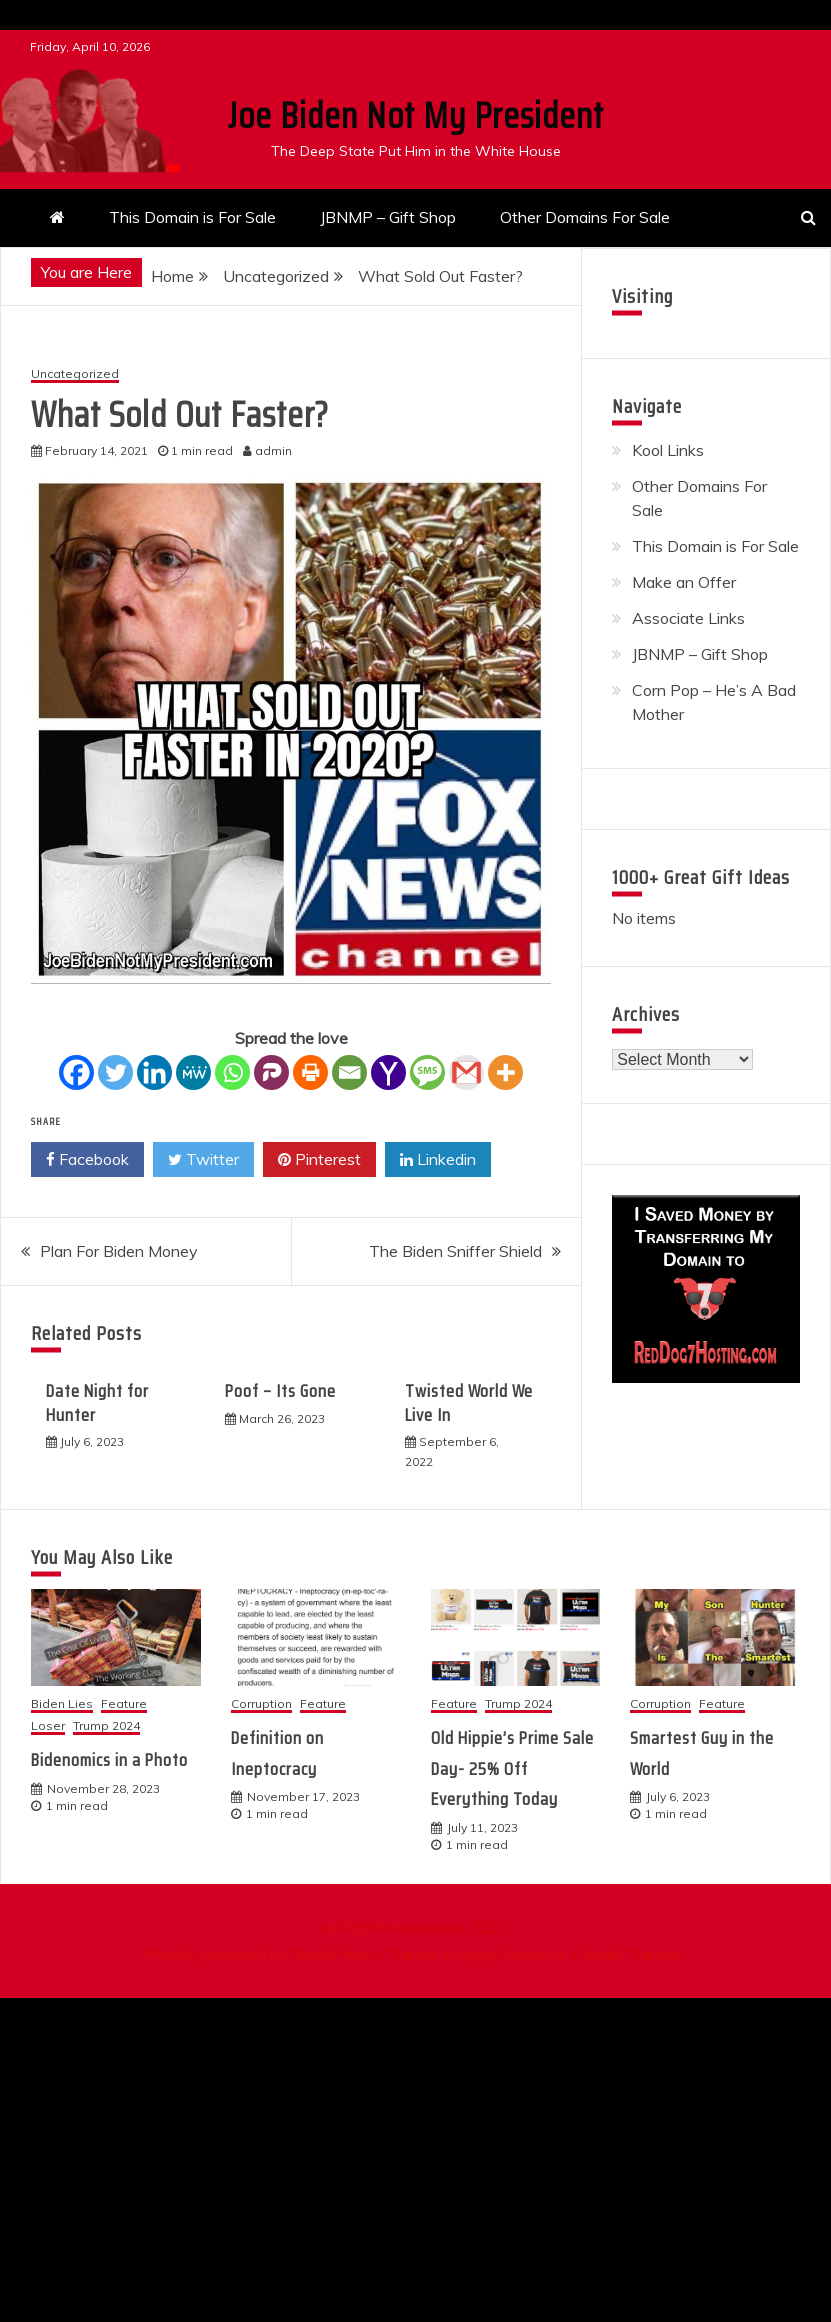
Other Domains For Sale (585, 217)
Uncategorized (75, 374)
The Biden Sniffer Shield (455, 1251)
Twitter (203, 1160)
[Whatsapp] (232, 1072)
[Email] (349, 1072)
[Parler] (271, 1072)
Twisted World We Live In (469, 1402)
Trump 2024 (106, 1726)
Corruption (261, 1704)
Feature (124, 1704)
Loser (48, 1726)
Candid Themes (628, 1954)
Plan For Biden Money (119, 1251)
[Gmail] (466, 1072)
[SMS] (427, 1072)
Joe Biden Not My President (416, 115)
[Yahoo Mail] (388, 1072)
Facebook (87, 1160)
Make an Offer (684, 582)
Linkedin (438, 1160)
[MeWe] (193, 1072)
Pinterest (319, 1160)
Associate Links (688, 618)
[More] (505, 1072)
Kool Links (668, 450)
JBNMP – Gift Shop (388, 217)
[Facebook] (76, 1072)
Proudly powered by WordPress (260, 1954)
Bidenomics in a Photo (109, 1760)
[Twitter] (115, 1072)
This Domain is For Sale (192, 217)
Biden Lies (62, 1704)
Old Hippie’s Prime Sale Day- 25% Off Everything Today (512, 1768)
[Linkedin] (154, 1072)
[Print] (310, 1072)
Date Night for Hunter (97, 1402)
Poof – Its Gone (280, 1391)
